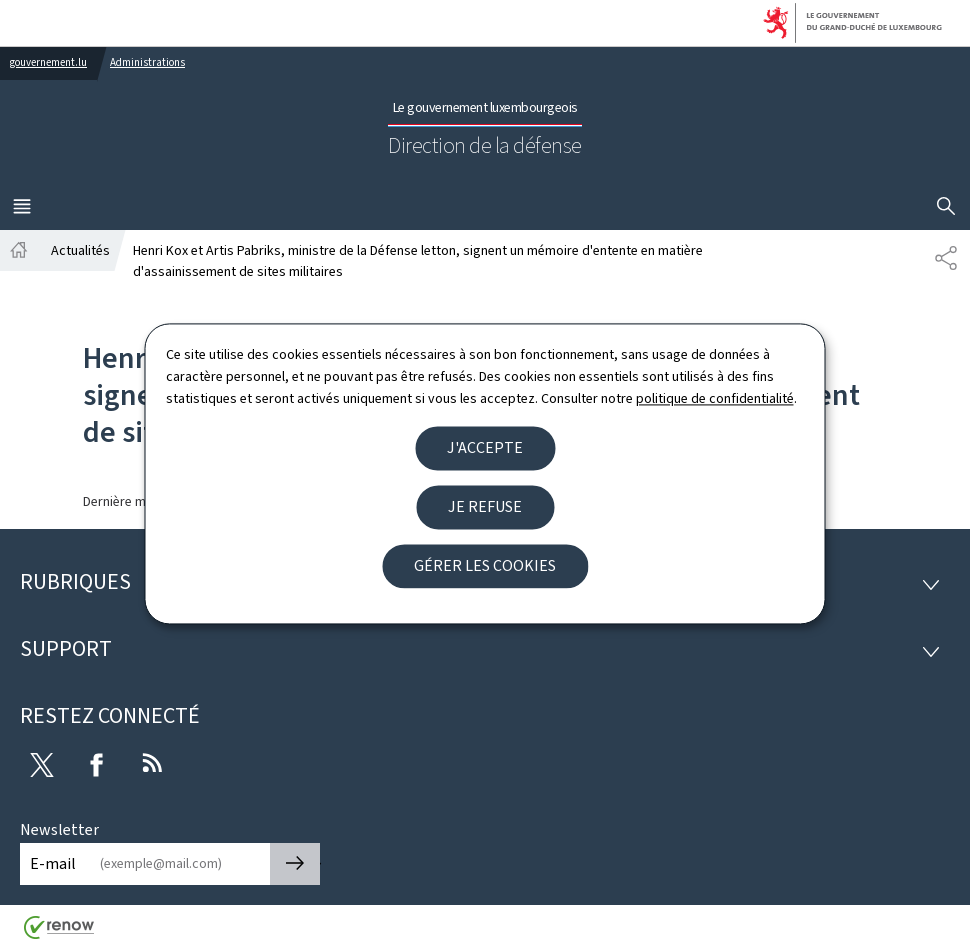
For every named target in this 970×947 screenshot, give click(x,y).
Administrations (147, 62)
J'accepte (485, 447)
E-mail (53, 863)
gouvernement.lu (48, 62)
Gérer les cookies (485, 565)
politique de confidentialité (715, 399)
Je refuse (485, 506)
